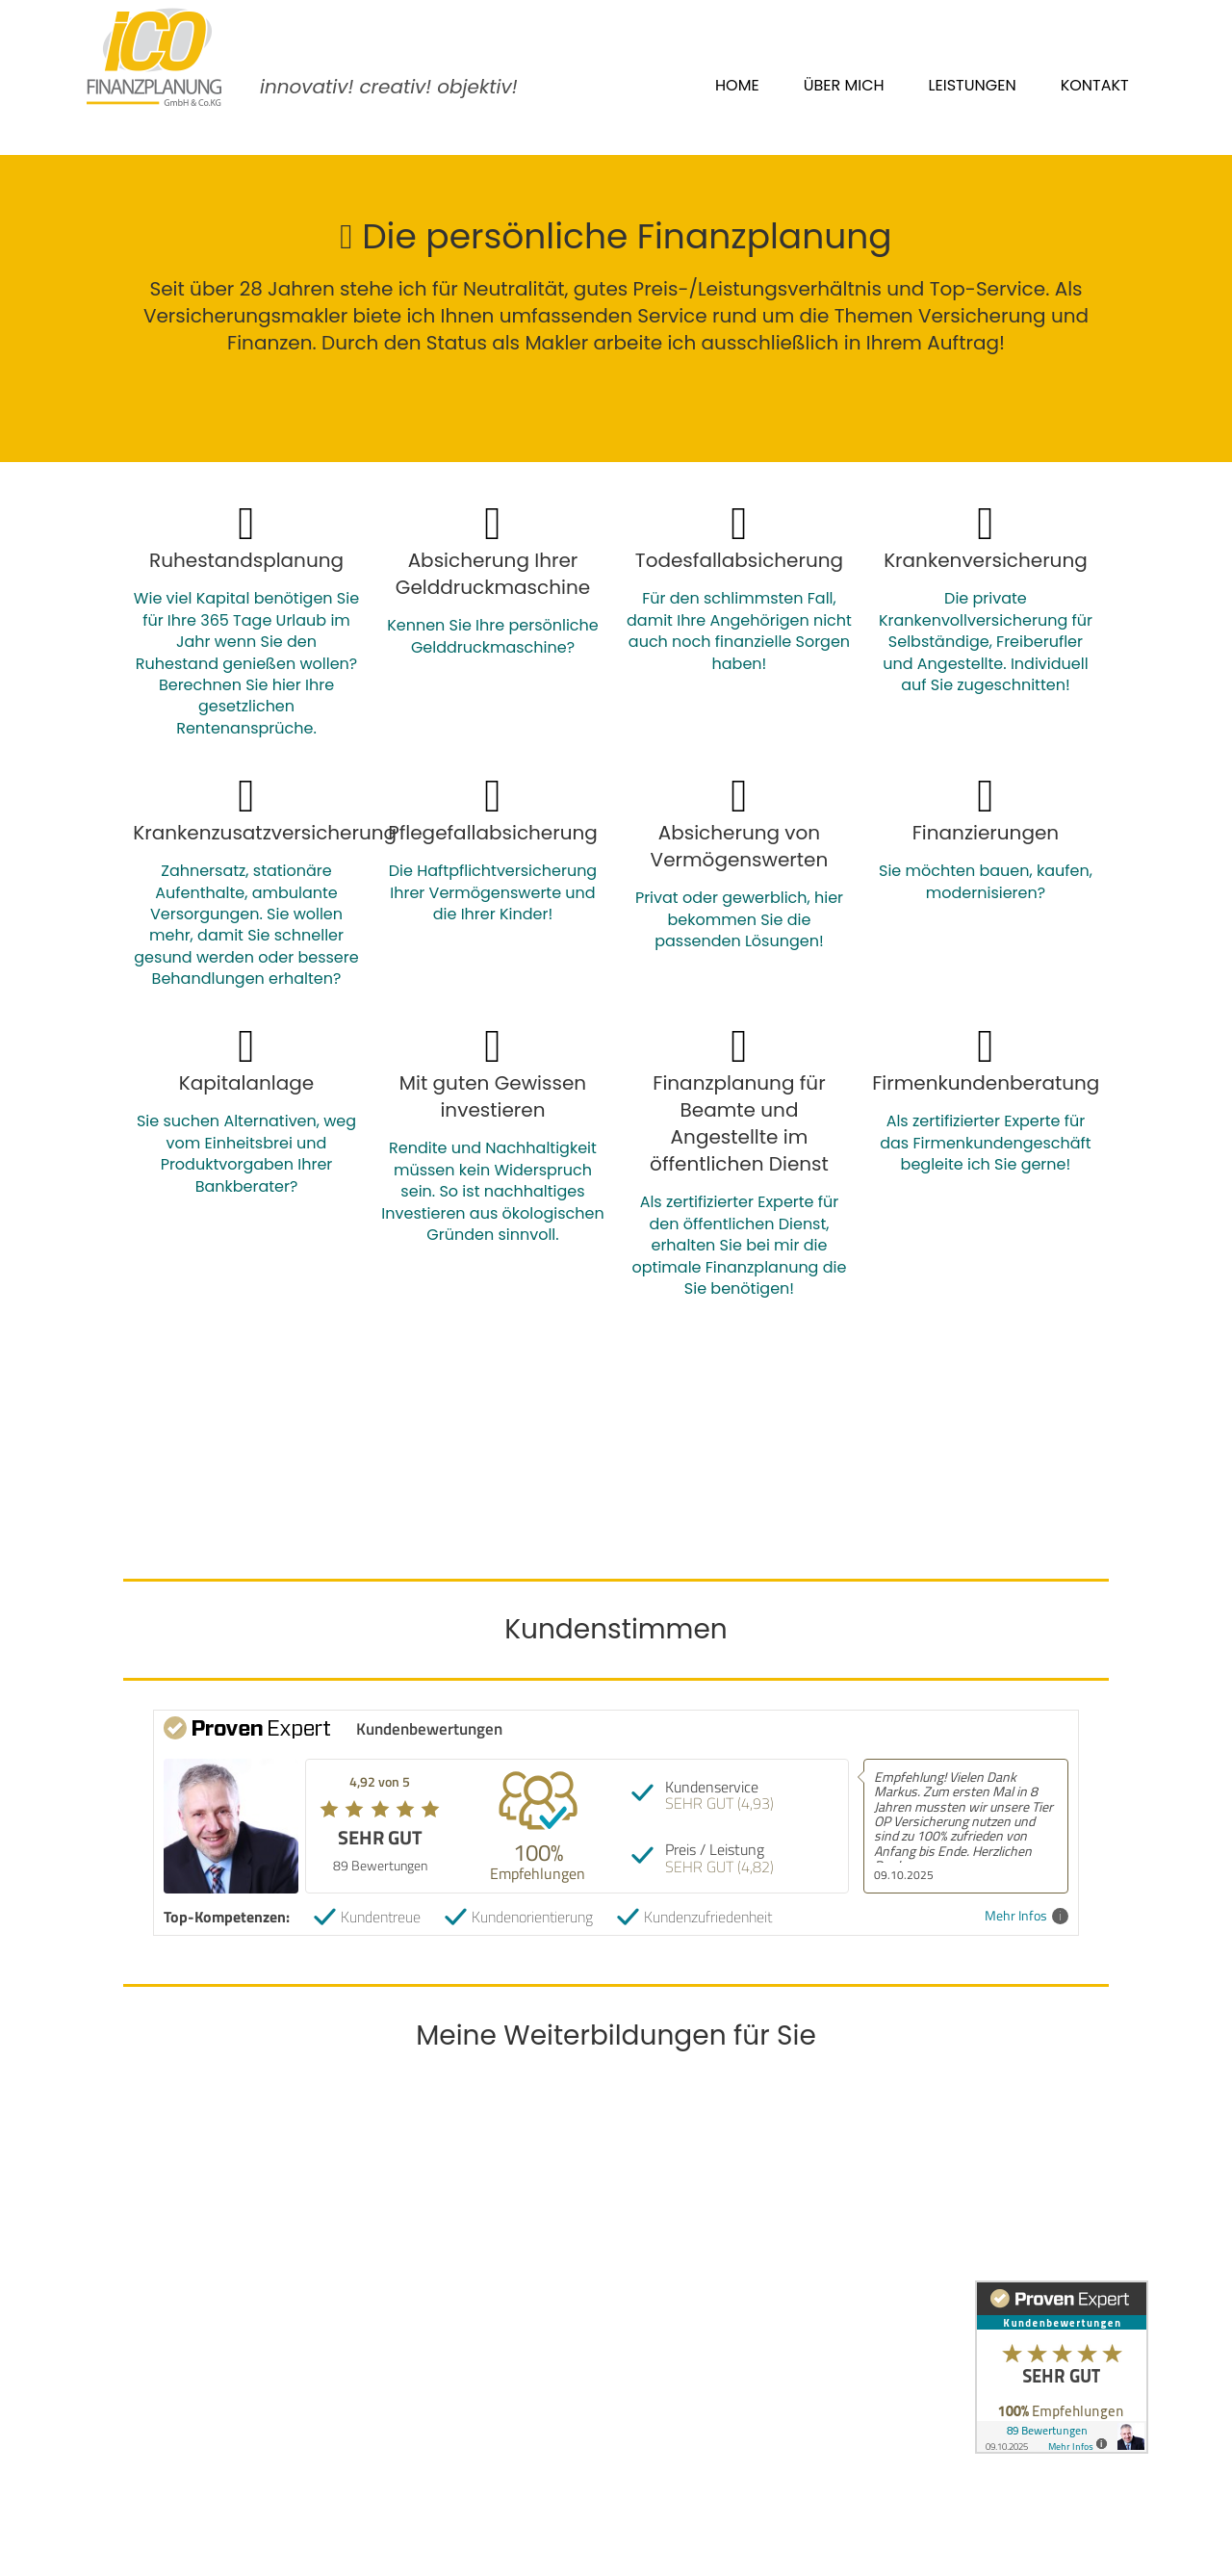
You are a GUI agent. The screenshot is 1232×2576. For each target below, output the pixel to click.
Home (737, 85)
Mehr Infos (1026, 1916)
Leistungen (972, 85)
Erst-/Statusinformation (515, 2380)
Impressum (469, 2332)
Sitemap (457, 2404)
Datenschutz (473, 2356)
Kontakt (1095, 85)
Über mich (844, 85)
